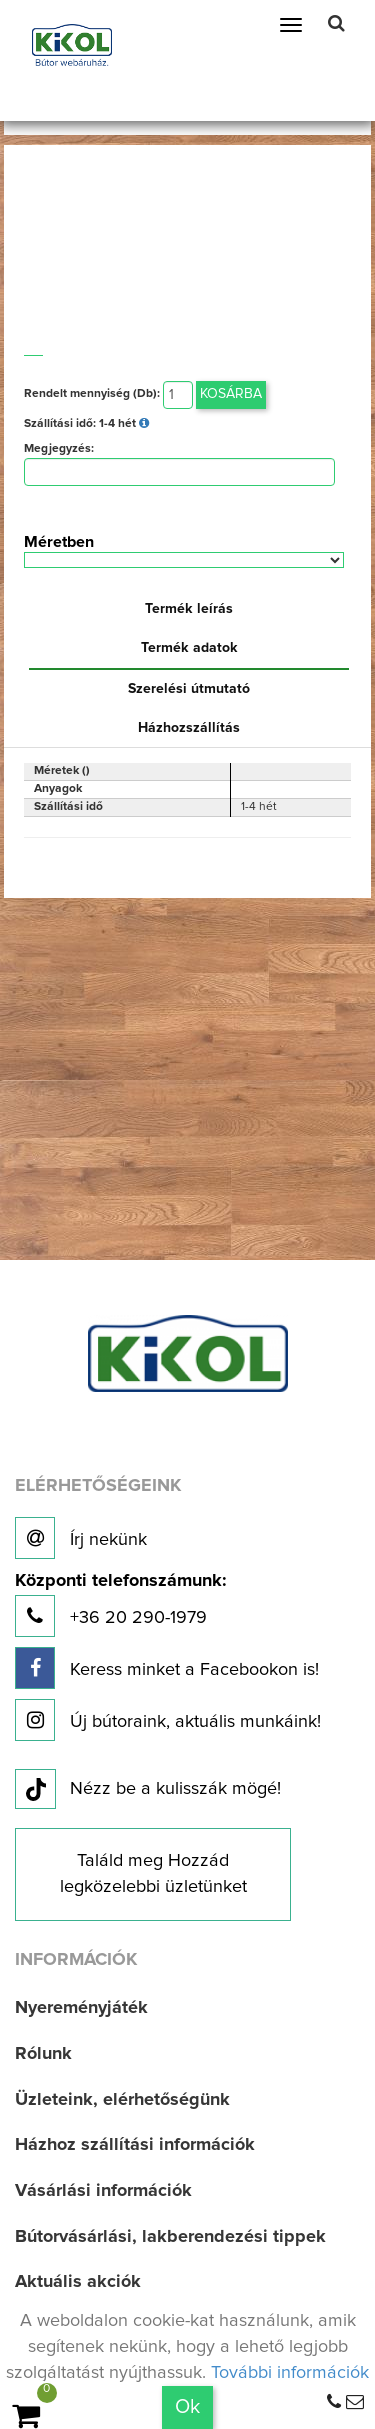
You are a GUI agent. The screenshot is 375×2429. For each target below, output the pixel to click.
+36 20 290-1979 (120, 1604)
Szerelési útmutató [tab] (189, 689)
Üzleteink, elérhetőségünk (122, 2100)
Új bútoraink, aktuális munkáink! (168, 1720)
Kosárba (231, 394)
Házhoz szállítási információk (135, 2145)
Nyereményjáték (81, 2008)
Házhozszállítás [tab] (189, 728)
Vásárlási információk (103, 2191)
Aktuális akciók (78, 2282)
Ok (187, 2407)
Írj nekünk (81, 1538)
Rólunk (43, 2054)
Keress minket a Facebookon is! (167, 1668)
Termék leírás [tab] (189, 609)
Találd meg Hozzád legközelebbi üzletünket (153, 1874)
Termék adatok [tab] (189, 648)
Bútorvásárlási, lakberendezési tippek (170, 2237)
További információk (290, 2373)
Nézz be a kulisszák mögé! (148, 1790)
